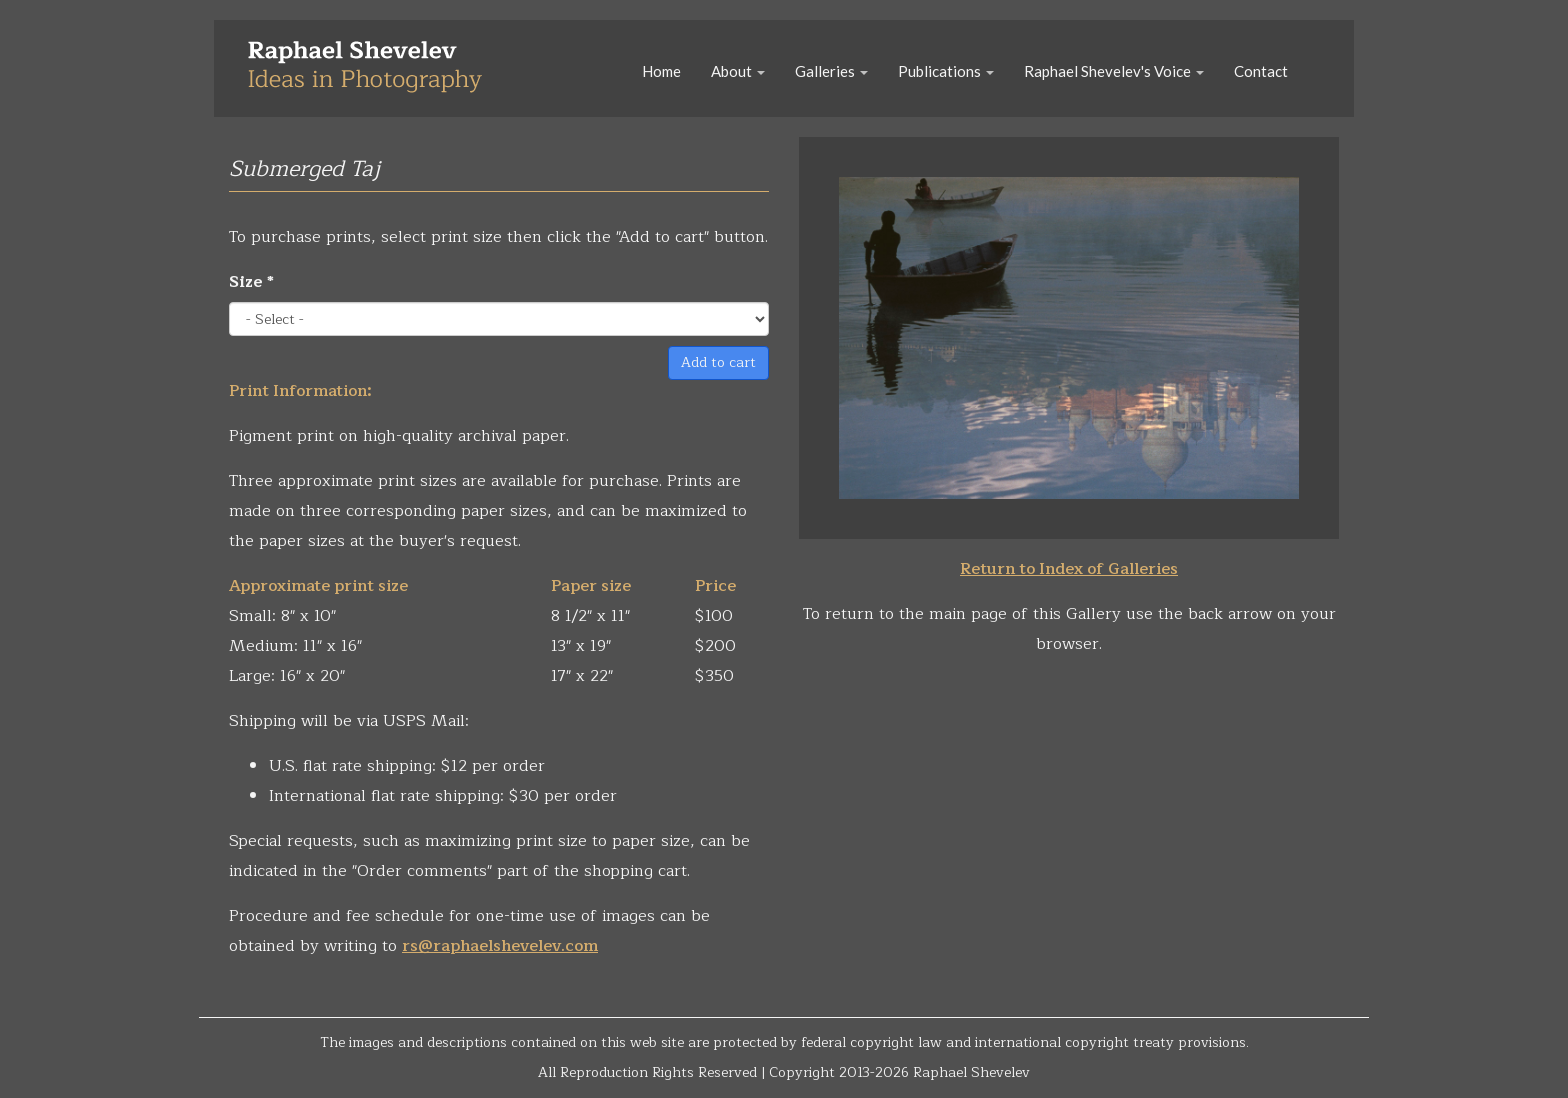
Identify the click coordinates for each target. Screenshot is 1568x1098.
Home (661, 71)
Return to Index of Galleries (1069, 569)
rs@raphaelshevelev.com (500, 946)
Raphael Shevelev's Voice (1114, 71)
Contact (1261, 71)
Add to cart (718, 362)
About (738, 71)
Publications (946, 71)
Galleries (831, 71)
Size (251, 282)
